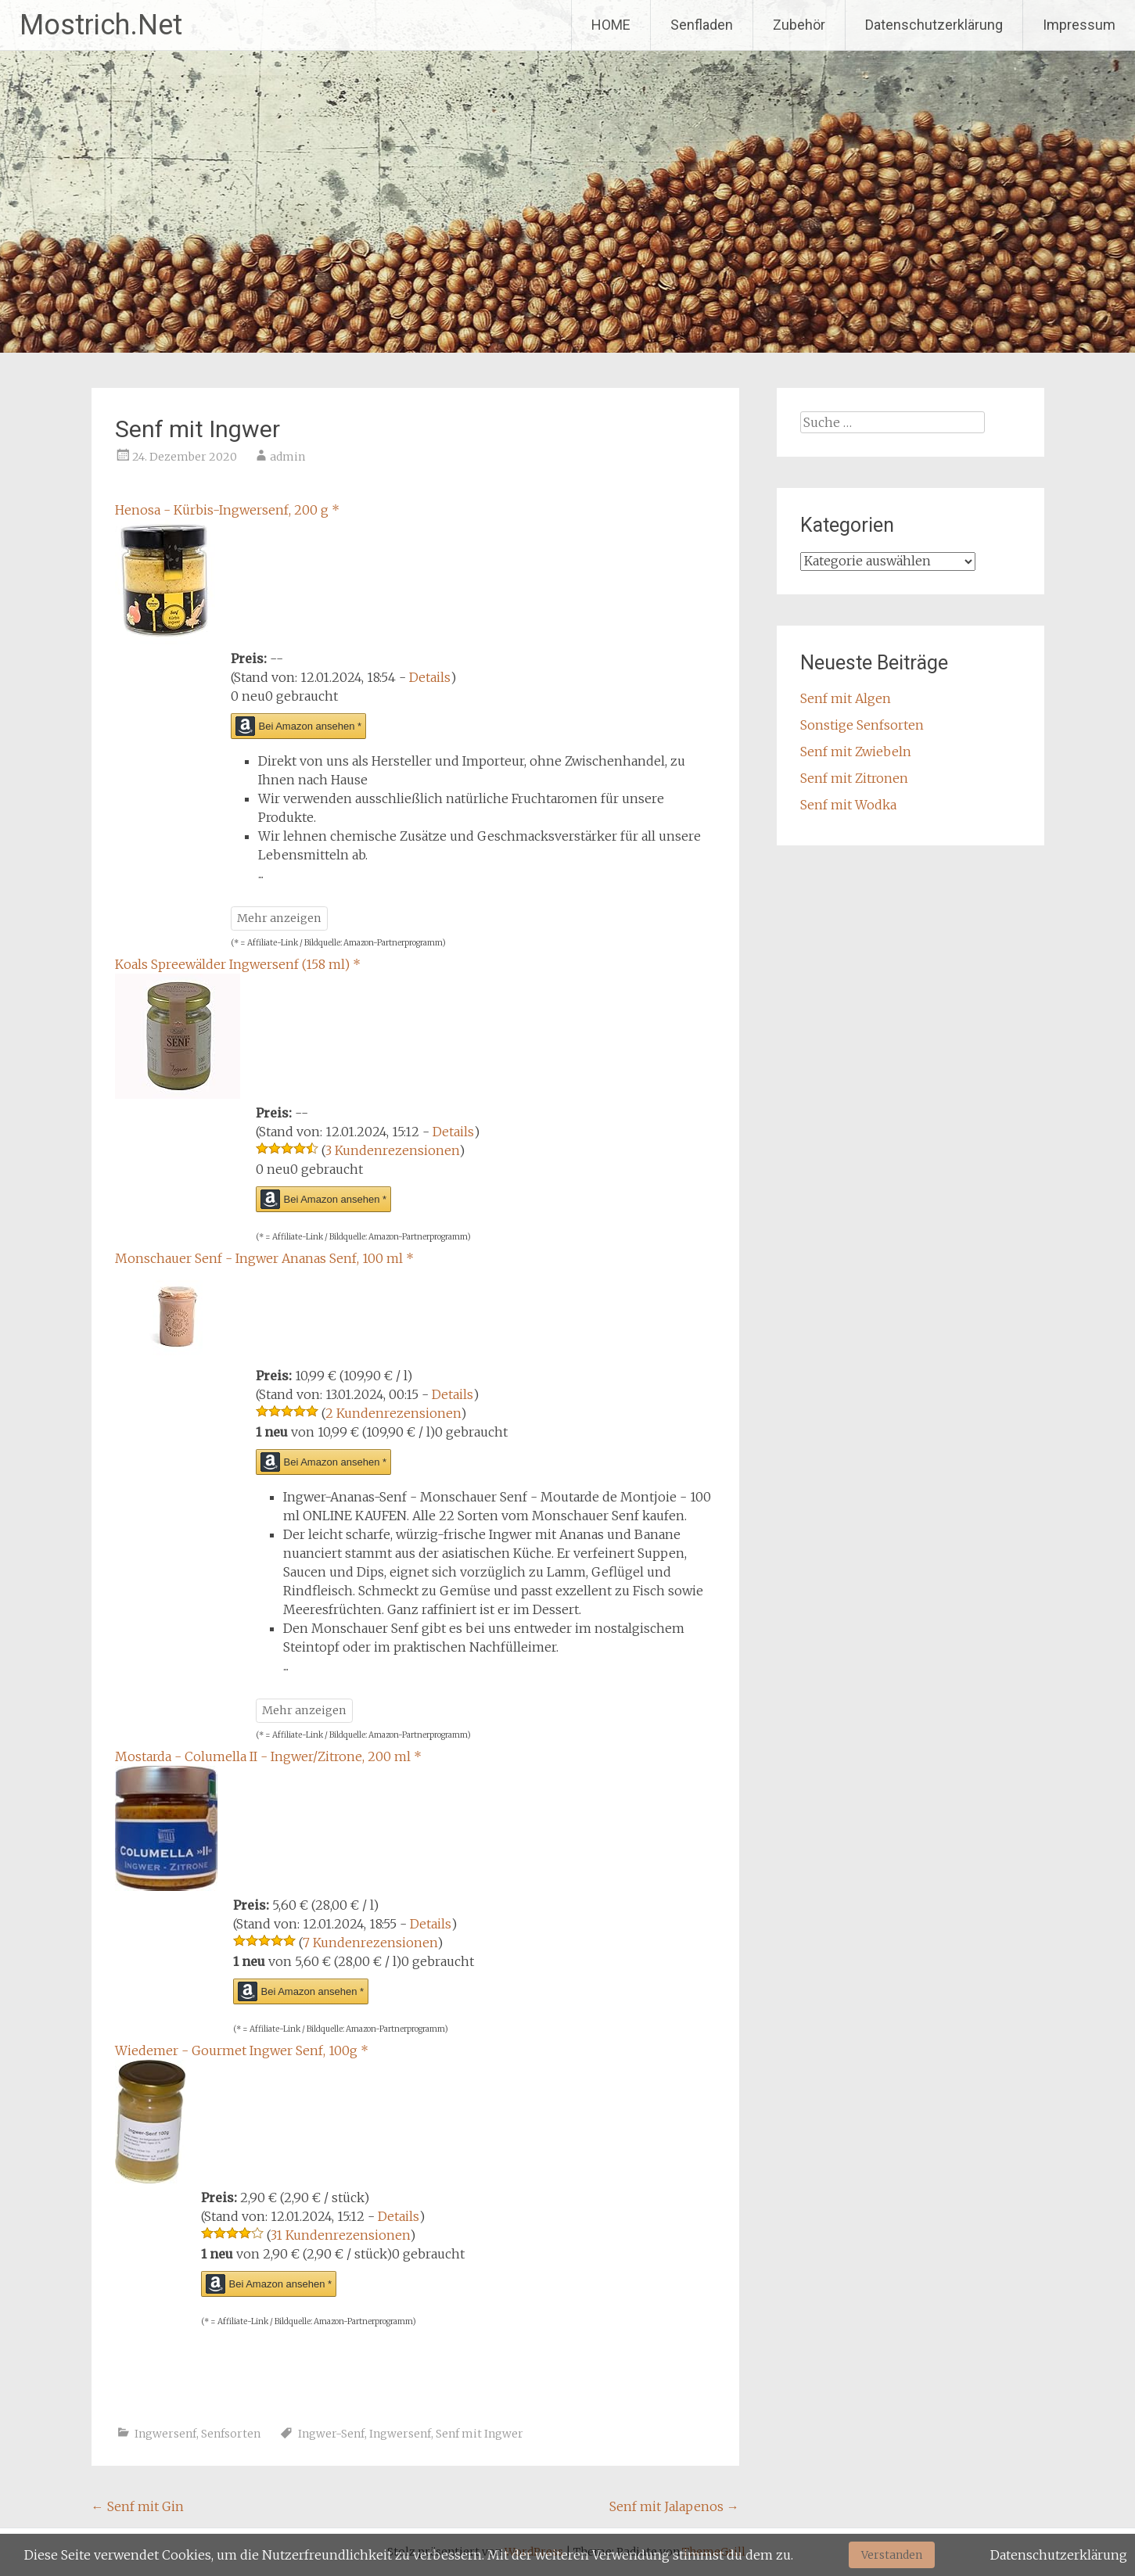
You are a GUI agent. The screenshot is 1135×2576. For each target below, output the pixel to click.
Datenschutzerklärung (934, 24)
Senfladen (701, 24)
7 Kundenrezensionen (370, 1942)
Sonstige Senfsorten (862, 725)
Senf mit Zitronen (854, 778)
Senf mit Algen (845, 698)
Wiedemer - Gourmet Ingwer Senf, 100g (241, 2050)
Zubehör (799, 24)
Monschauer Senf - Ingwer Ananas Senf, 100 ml (264, 1258)
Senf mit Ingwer (479, 2434)
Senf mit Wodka (848, 805)
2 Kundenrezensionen (393, 1413)
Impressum (1079, 24)
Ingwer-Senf (331, 2434)
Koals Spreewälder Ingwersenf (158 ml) (238, 964)
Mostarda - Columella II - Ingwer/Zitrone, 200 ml (268, 1756)
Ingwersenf (165, 2434)
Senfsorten (230, 2434)
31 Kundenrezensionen (340, 2235)
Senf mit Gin (138, 2506)
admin (287, 457)
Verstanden (891, 2555)
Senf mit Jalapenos (674, 2506)
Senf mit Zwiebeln (855, 751)
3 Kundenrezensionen (392, 1150)
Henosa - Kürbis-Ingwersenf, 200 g (227, 510)
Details (430, 677)
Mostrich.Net (101, 25)
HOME (610, 24)
